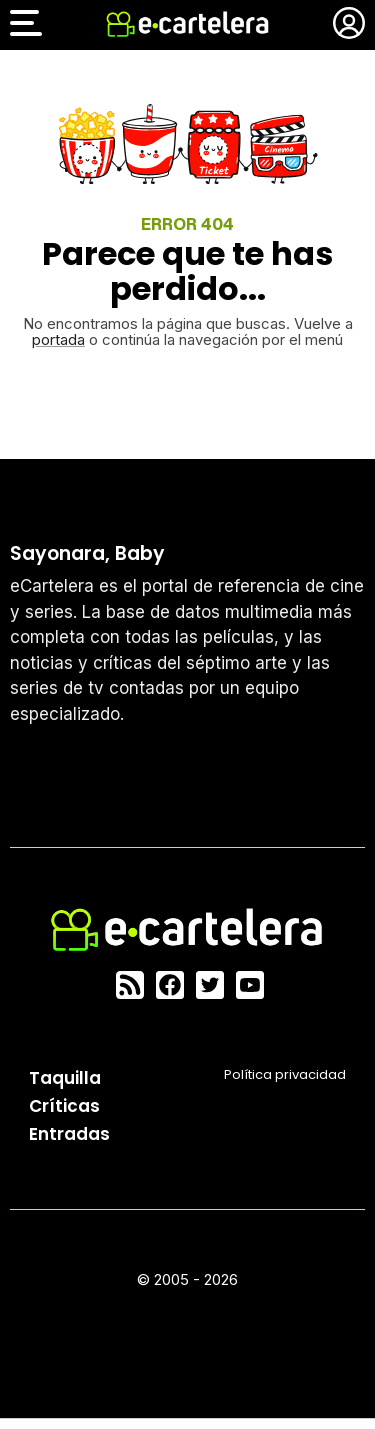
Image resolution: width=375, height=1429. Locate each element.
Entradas (69, 1134)
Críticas (64, 1106)
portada (58, 339)
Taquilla (65, 1078)
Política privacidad (285, 1074)
